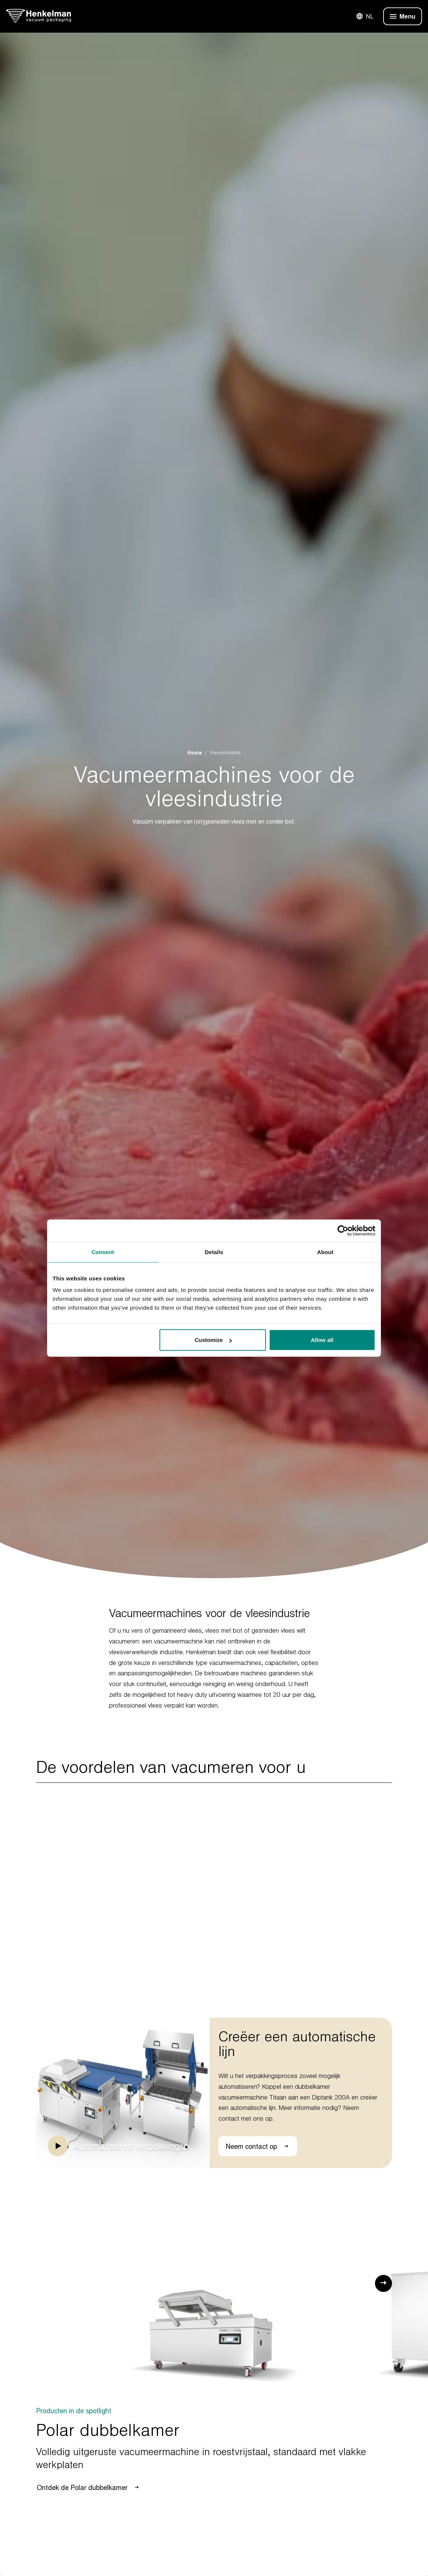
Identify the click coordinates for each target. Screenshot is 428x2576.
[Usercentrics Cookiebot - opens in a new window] (342, 1230)
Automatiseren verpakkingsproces (135, 2146)
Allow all (322, 1340)
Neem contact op (258, 2146)
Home (194, 752)
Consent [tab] (103, 1252)
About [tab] (325, 1252)
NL (364, 16)
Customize (213, 1340)
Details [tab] (214, 1252)
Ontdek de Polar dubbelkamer (88, 2487)
